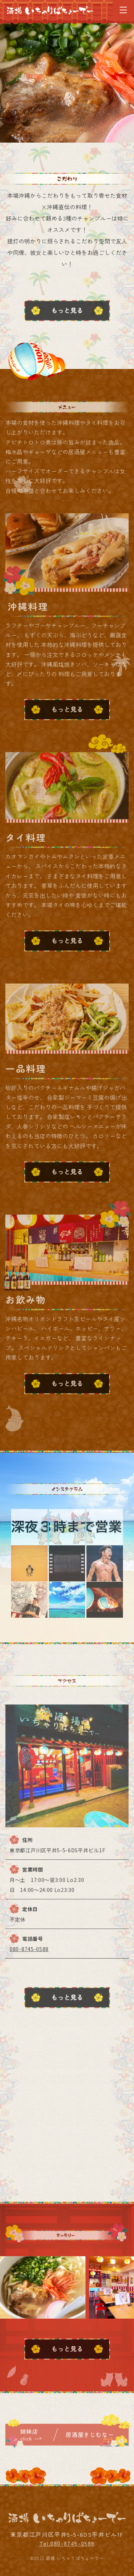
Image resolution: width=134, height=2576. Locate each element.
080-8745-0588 (29, 1953)
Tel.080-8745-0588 (67, 2548)
